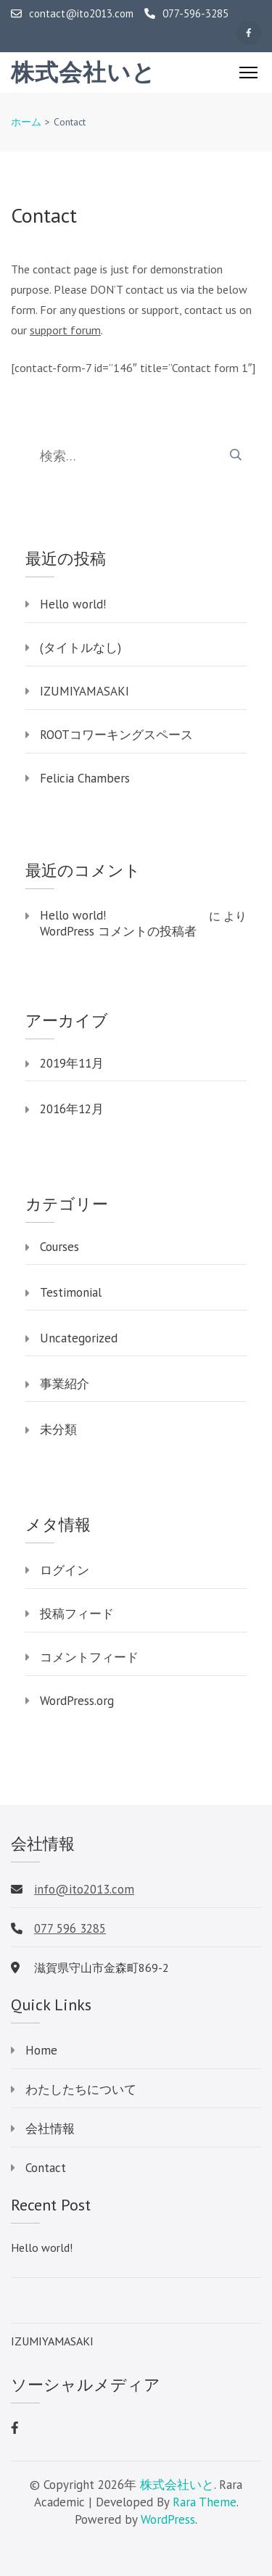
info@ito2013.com (84, 1889)
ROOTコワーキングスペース (116, 735)
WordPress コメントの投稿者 (118, 931)
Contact (45, 2168)
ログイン (64, 1570)
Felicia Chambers (85, 778)
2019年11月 (72, 1063)
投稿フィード (77, 1614)
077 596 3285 (70, 1928)
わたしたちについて (80, 2089)
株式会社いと (83, 72)
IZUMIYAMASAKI (84, 691)
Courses (59, 1246)
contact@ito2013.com (72, 13)
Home (41, 2050)
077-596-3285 (186, 13)
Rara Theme (204, 2502)
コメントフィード (89, 1657)
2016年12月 (72, 1109)
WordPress (168, 2519)
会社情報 (50, 2129)
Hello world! (73, 604)
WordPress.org (77, 1701)
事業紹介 (64, 1383)
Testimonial (71, 1292)
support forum (65, 330)
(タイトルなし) (80, 648)
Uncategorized (79, 1338)
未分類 (58, 1429)
